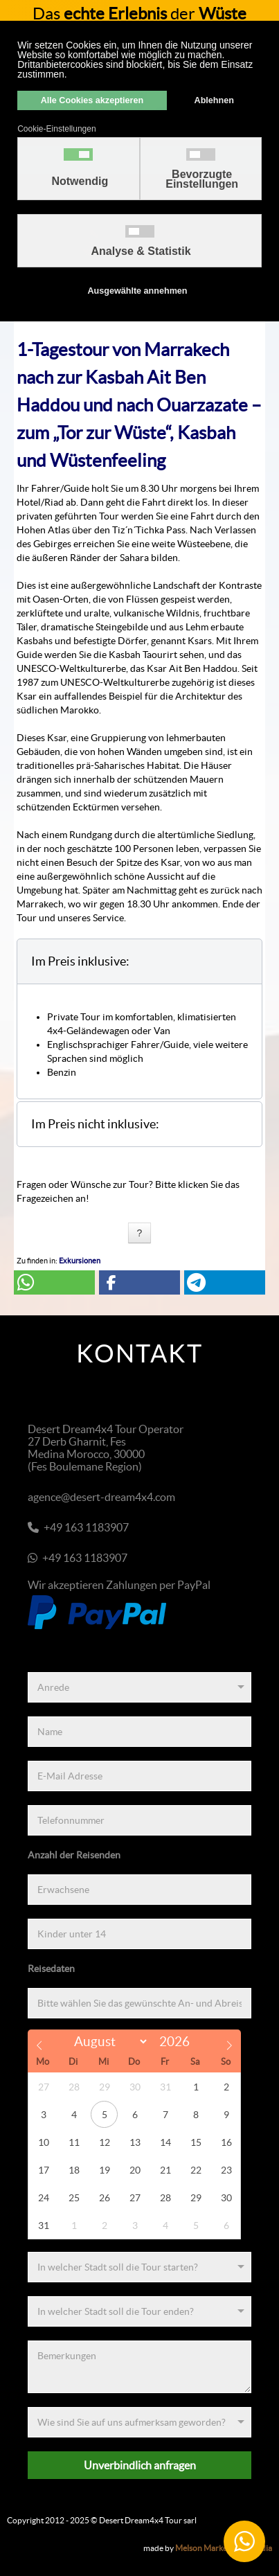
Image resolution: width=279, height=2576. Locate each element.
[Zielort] (139, 2311)
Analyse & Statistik (140, 251)
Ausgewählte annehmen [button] (137, 291)
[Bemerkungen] (139, 2366)
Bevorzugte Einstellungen (201, 179)
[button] (139, 961)
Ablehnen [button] (214, 100)
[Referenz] (139, 2422)
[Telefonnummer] (139, 1820)
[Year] (178, 2041)
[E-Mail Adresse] (139, 1776)
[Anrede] (139, 1687)
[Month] (108, 2042)
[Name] (139, 1731)
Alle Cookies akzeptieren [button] (92, 100)
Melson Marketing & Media (223, 2547)
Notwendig (79, 181)
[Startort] (139, 2267)
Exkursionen (79, 1260)
